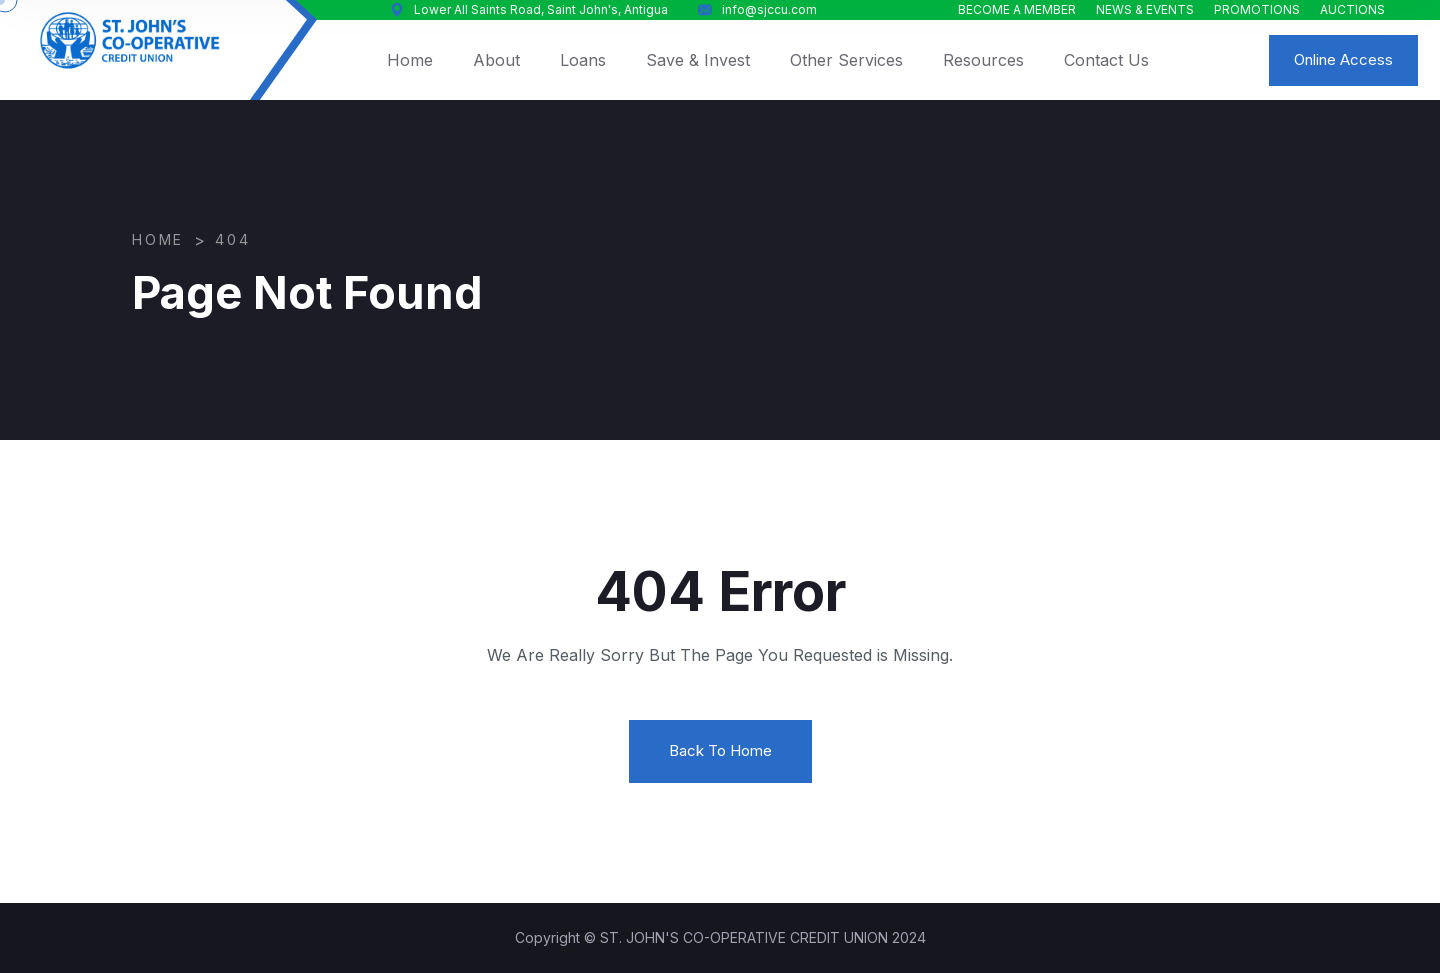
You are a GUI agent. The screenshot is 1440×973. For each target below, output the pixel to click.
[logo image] (130, 40)
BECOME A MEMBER (1017, 9)
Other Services (846, 60)
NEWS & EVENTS (1145, 9)
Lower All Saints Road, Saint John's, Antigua (529, 9)
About (496, 60)
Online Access (1343, 59)
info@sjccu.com (757, 9)
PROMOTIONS (1257, 9)
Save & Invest (698, 60)
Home (410, 60)
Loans (583, 60)
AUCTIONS (1352, 9)
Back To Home (720, 750)
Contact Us (1106, 60)
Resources (983, 60)
